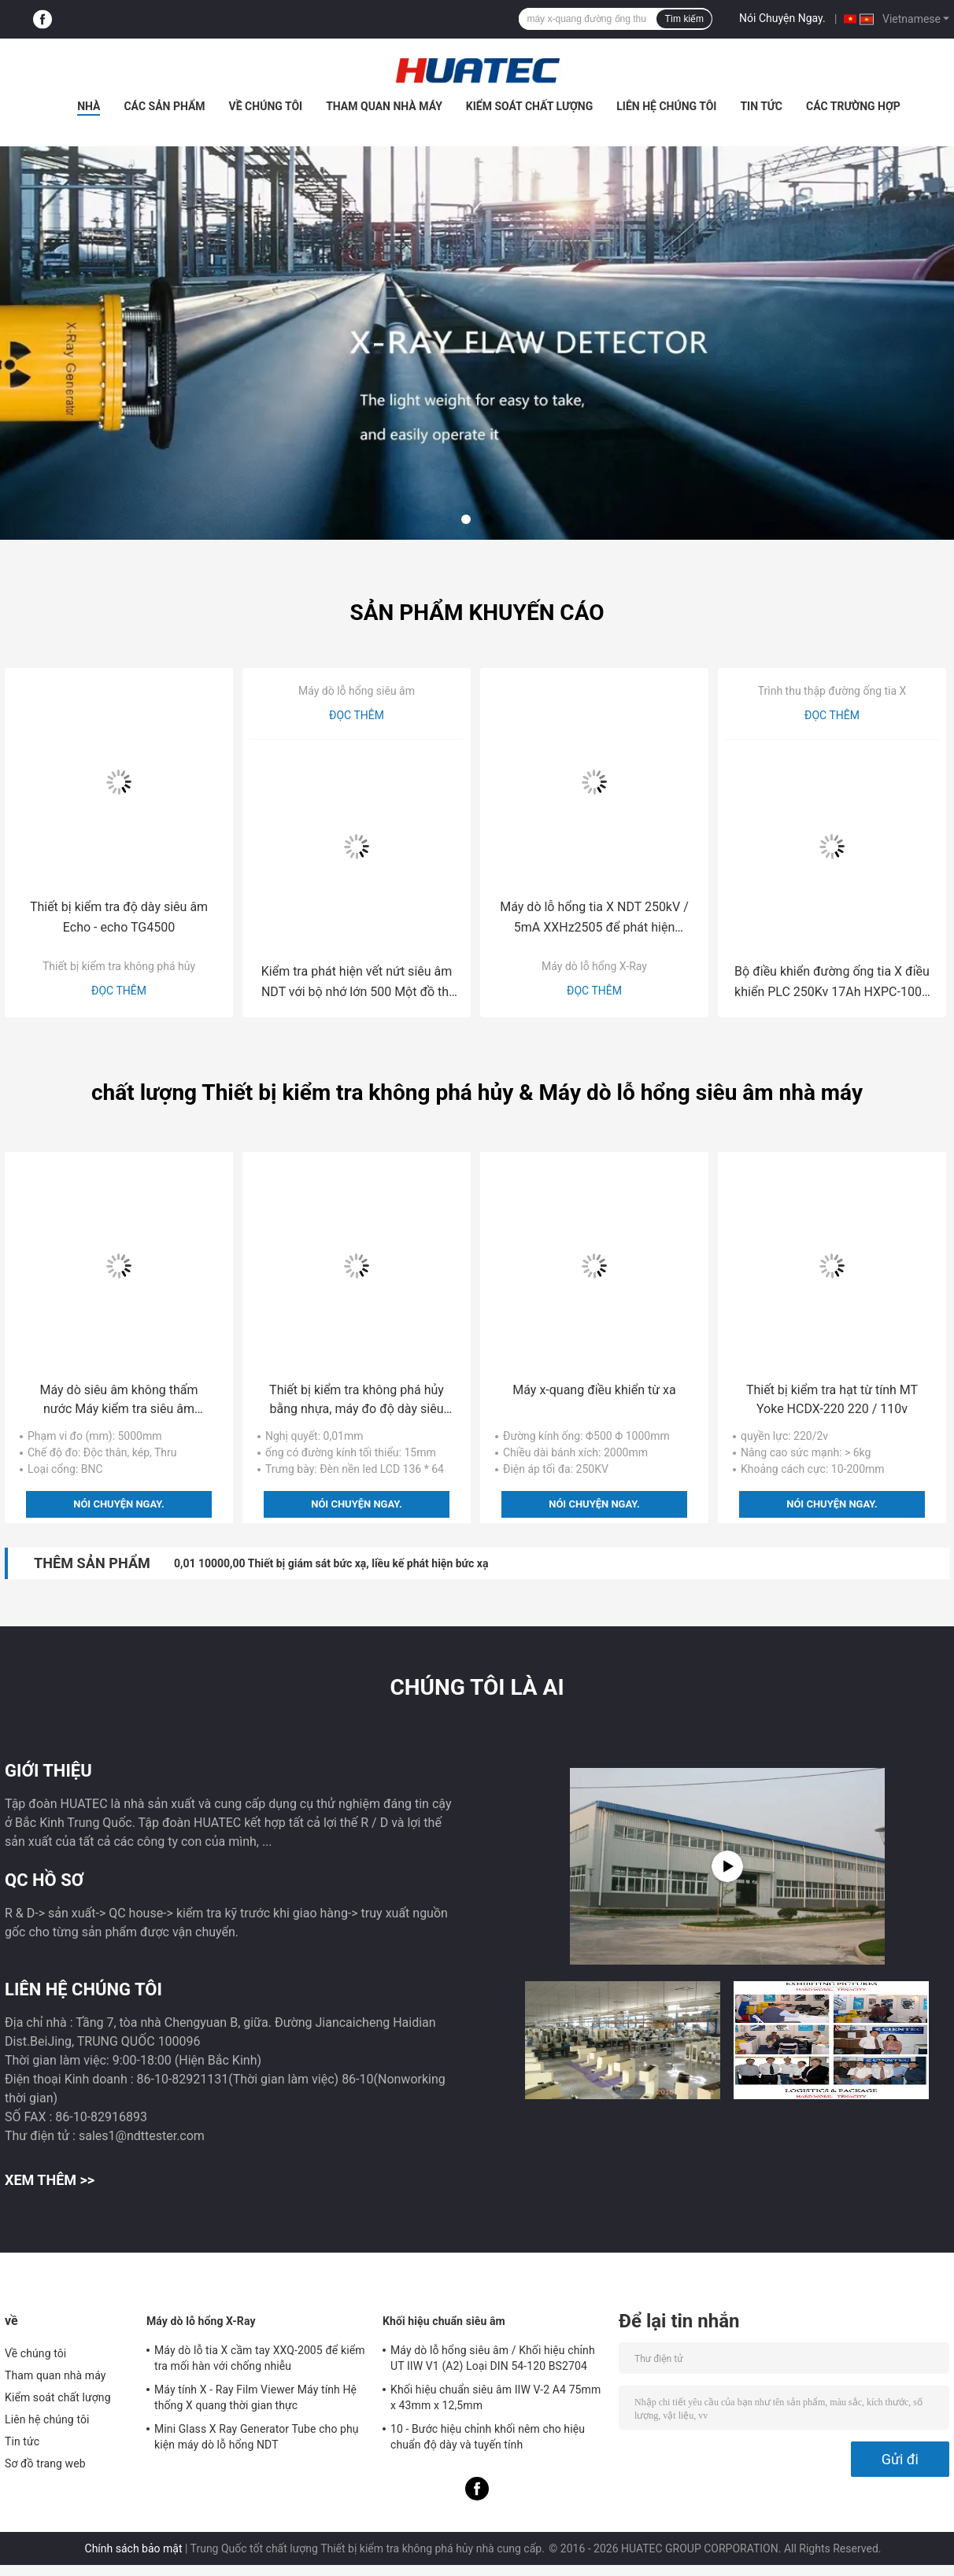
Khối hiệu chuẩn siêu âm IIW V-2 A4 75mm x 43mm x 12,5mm (495, 2397)
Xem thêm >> (49, 2180)
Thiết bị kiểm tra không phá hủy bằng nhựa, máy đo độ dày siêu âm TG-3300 (356, 1400)
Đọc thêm (118, 990)
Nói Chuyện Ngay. (782, 18)
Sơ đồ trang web (45, 2463)
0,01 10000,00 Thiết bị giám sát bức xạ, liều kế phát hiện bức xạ (331, 1563)
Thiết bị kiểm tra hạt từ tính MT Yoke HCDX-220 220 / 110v (832, 1399)
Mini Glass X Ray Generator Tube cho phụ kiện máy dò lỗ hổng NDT (256, 2437)
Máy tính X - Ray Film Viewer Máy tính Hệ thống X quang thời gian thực (255, 2397)
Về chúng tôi (266, 106)
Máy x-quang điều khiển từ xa (593, 1389)
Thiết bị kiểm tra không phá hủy (119, 966)
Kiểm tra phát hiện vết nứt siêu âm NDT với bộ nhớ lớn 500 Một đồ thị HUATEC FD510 (357, 983)
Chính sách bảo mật (134, 2548)
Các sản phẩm (164, 106)
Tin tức (761, 106)
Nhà (88, 106)
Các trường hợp (853, 106)
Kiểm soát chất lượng (529, 106)
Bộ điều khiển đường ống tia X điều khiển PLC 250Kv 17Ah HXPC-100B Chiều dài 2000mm (832, 983)
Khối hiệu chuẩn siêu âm (444, 2321)
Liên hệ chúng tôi (666, 106)
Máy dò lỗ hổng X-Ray (594, 966)
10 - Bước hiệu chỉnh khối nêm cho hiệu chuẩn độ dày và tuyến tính (487, 2437)
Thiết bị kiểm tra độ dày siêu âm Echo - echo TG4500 (119, 917)
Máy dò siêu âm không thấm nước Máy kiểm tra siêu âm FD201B (119, 1400)
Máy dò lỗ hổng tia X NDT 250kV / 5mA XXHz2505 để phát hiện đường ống (594, 918)
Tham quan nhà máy (384, 106)
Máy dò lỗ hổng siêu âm (356, 691)
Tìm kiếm (684, 18)
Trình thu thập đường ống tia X (832, 691)
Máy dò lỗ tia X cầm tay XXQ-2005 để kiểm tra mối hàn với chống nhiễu (259, 2358)
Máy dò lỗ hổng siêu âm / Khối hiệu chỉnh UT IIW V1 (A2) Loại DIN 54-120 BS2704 (492, 2358)
